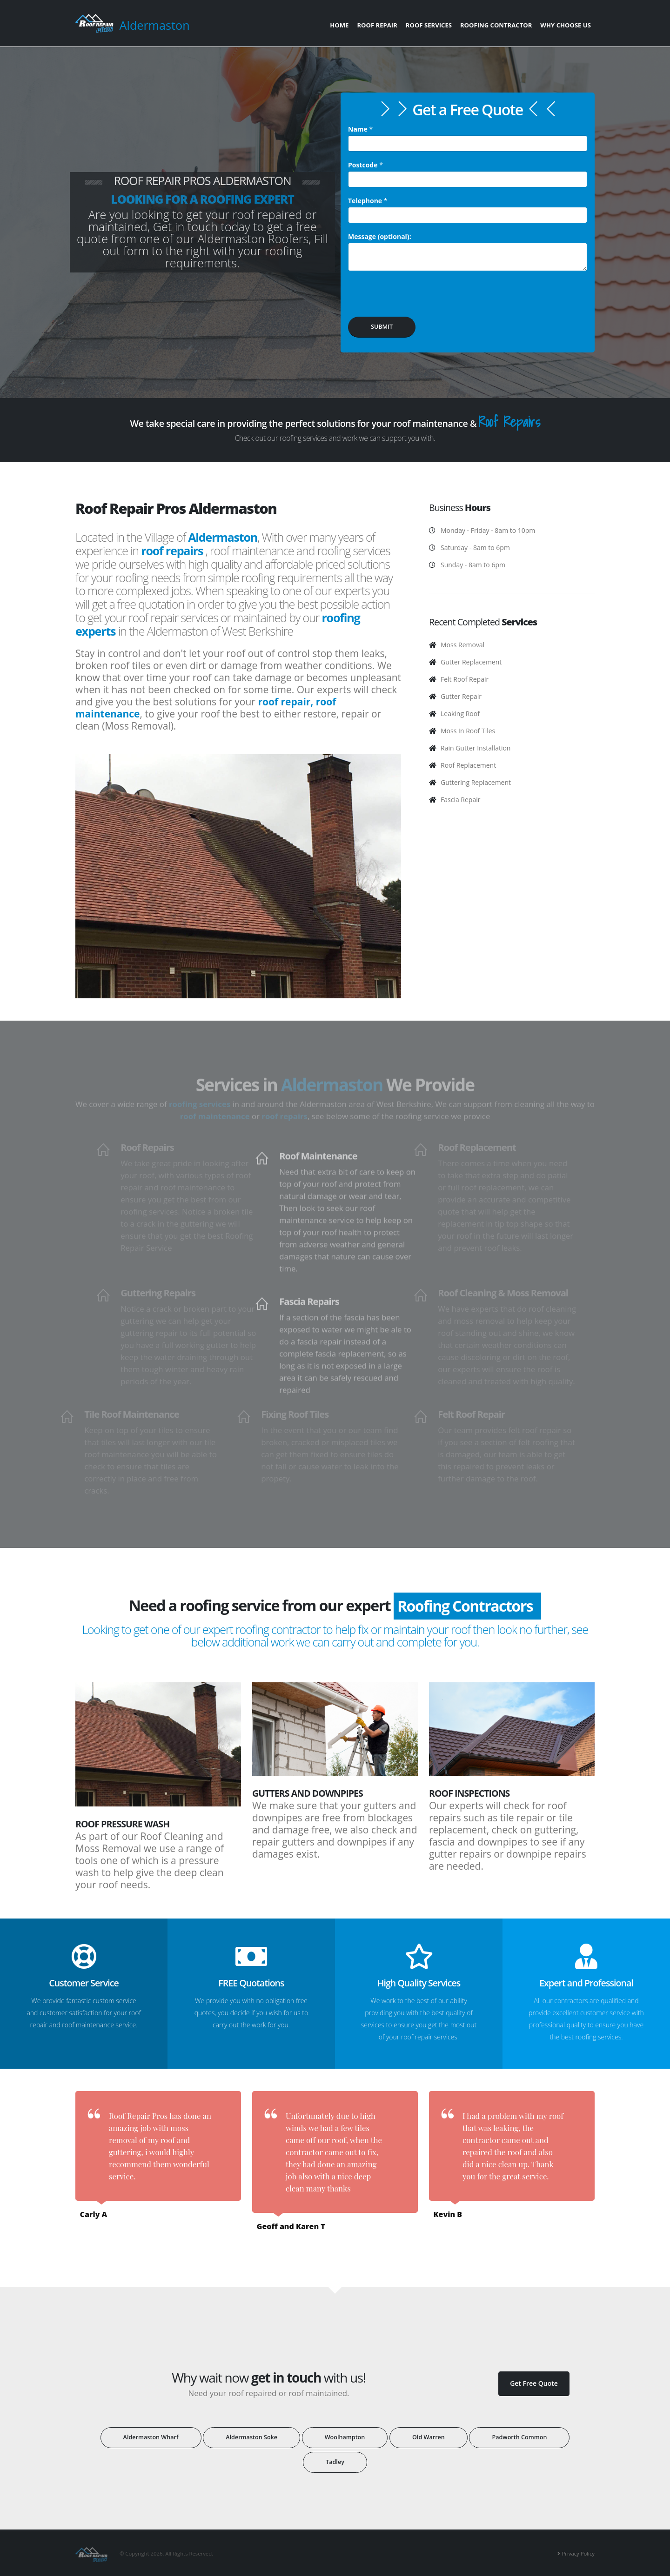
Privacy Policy (578, 2553)
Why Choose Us (565, 25)
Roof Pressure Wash (122, 1824)
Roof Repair (377, 25)
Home (339, 25)
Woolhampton (345, 2437)
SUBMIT (382, 327)
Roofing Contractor (496, 25)
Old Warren (428, 2437)
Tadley (335, 2462)
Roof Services (429, 25)
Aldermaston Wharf (151, 2437)
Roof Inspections (469, 1793)
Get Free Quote (534, 2383)
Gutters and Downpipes (307, 1793)
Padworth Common (519, 2437)
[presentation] (418, 297)
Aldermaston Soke (251, 2437)
